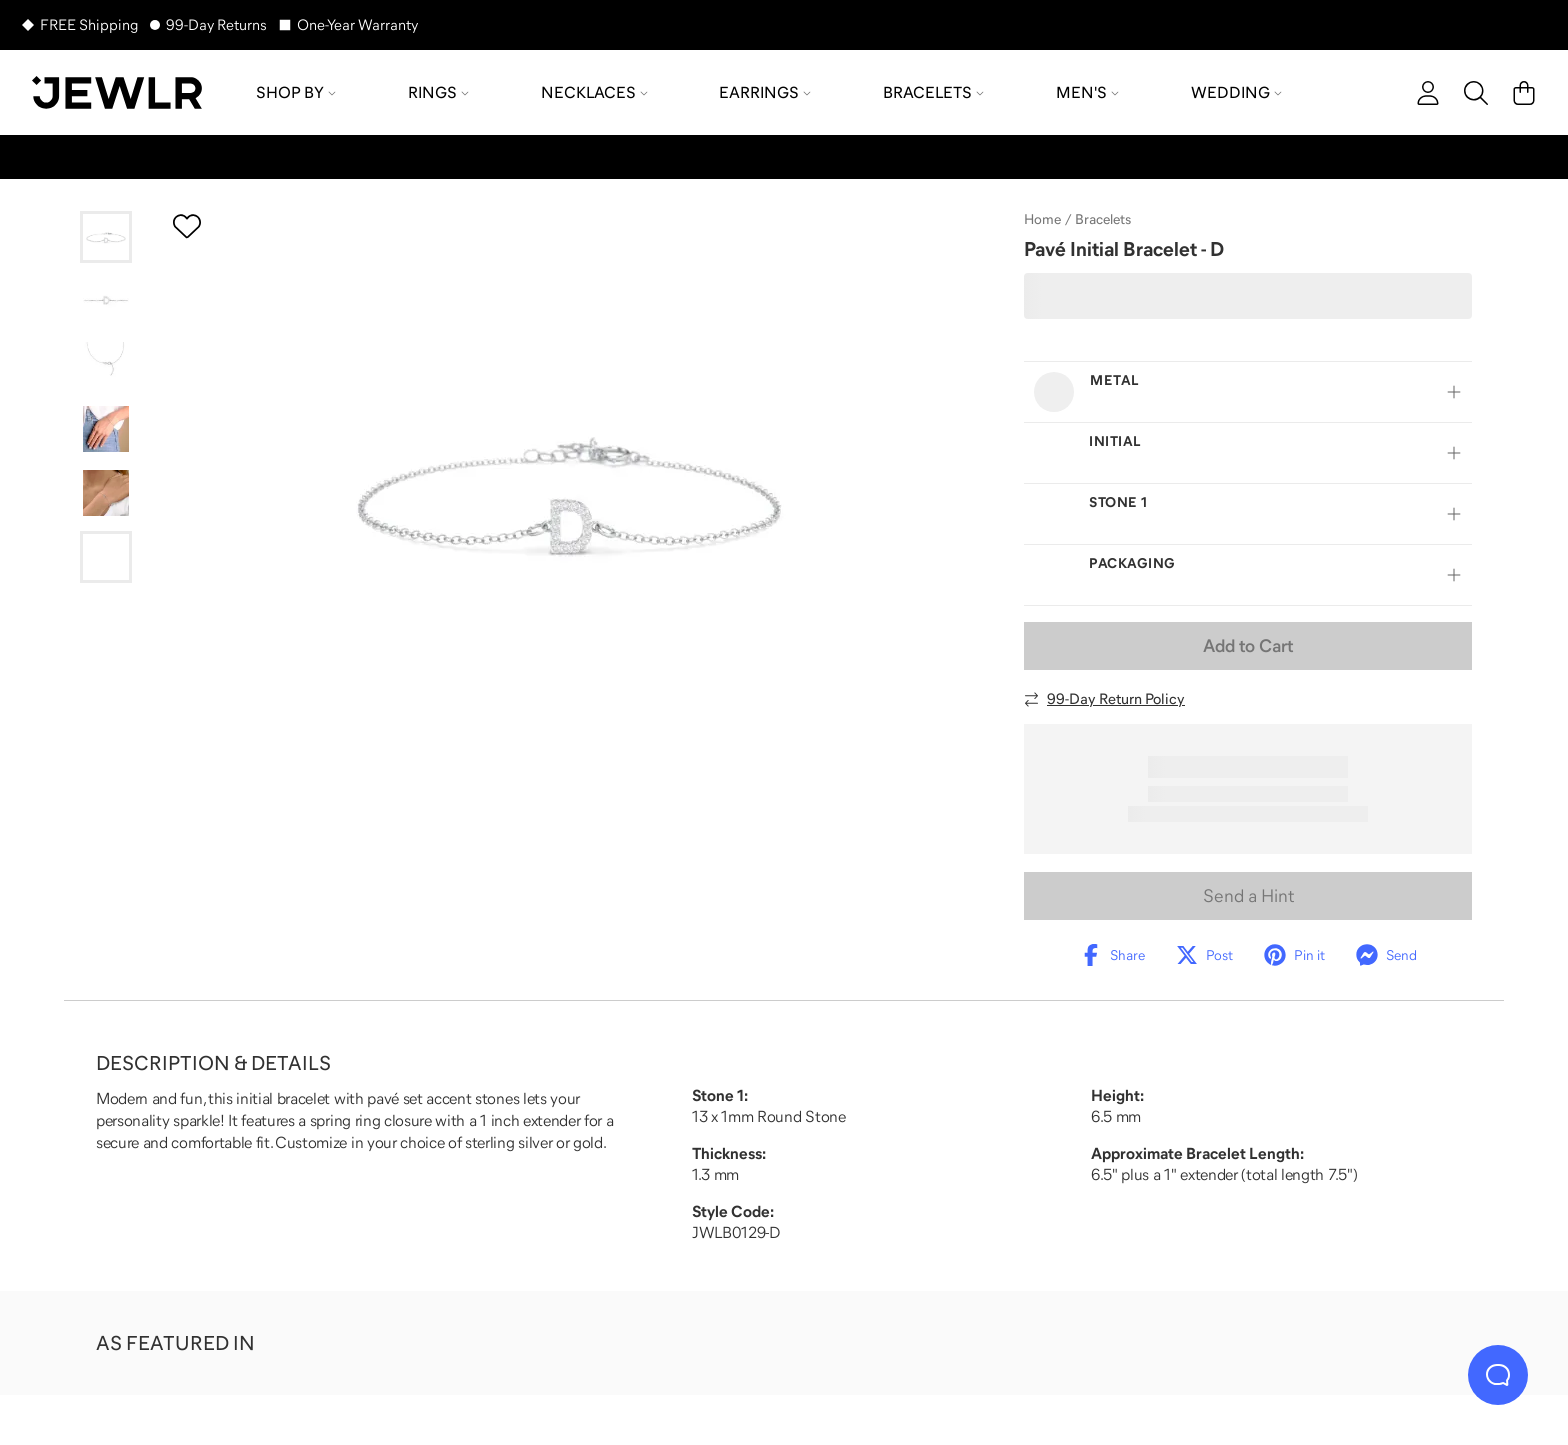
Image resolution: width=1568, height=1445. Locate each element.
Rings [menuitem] (438, 92)
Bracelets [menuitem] (933, 92)
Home (1042, 219)
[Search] (1476, 93)
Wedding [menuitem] (1236, 92)
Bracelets (1103, 219)
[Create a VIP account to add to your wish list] (187, 226)
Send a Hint (1248, 896)
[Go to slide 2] (106, 301)
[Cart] (1524, 93)
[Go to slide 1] (106, 237)
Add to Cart (1248, 646)
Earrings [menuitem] (765, 92)
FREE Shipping (89, 24)
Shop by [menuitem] (296, 92)
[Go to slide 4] (106, 429)
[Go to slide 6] (106, 557)
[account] (1428, 93)
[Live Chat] (1498, 1375)
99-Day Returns (216, 24)
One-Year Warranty (357, 24)
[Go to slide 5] (106, 493)
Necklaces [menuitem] (594, 92)
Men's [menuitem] (1087, 92)
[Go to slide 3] (106, 365)
